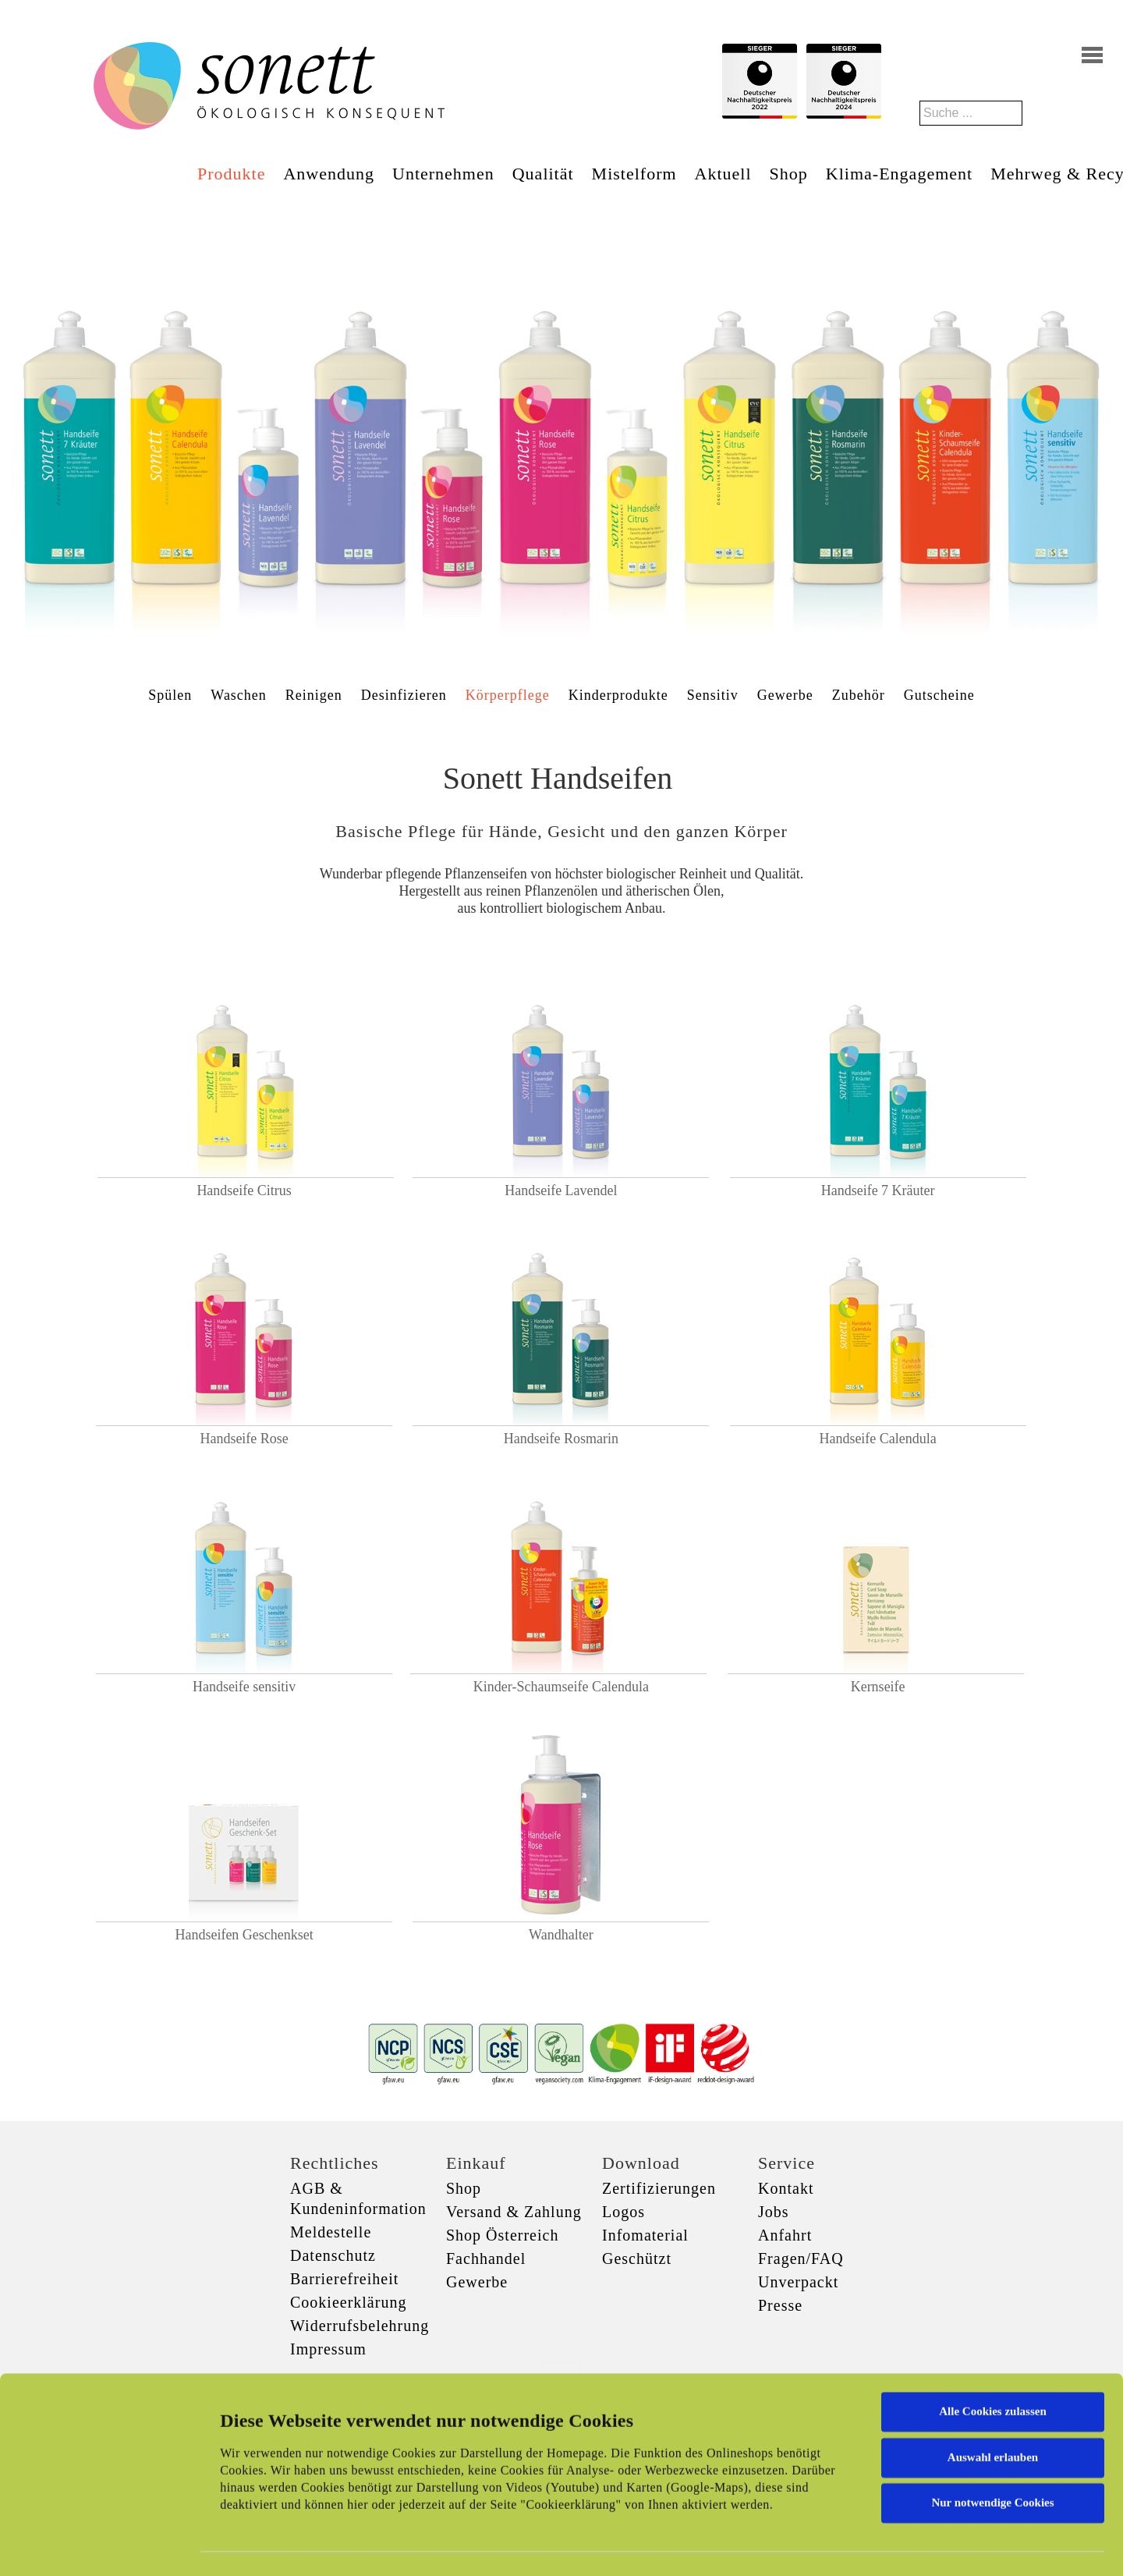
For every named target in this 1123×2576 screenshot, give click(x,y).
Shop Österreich (502, 2235)
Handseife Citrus (244, 1190)
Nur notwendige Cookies (992, 2435)
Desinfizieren (404, 695)
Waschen (239, 695)
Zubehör (858, 695)
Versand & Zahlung (514, 2211)
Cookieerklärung (348, 2302)
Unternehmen (443, 173)
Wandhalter (561, 1935)
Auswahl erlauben (993, 2389)
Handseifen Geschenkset (244, 1935)
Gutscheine (939, 695)
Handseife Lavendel (561, 1190)
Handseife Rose (244, 1438)
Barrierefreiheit (344, 2278)
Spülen (170, 695)
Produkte (231, 173)
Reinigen (313, 695)
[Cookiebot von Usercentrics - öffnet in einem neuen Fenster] (101, 2545)
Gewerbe (785, 695)
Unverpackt (798, 2281)
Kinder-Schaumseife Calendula (561, 1686)
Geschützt (636, 2258)
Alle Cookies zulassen (993, 2343)
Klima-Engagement (899, 173)
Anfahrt (785, 2235)
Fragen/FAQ (801, 2258)
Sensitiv (713, 695)
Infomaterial (645, 2235)
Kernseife (878, 1686)
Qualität (543, 173)
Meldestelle (330, 2232)
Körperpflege (508, 695)
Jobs (773, 2211)
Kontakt (785, 2188)
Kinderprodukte (618, 695)
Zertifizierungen (659, 2188)
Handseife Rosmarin (561, 1438)
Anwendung (328, 173)
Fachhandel (486, 2258)
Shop (789, 173)
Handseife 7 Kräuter (878, 1190)
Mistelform (634, 173)
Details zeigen (805, 2545)
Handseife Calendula (877, 1438)
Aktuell (723, 173)
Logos (623, 2211)
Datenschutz (333, 2255)
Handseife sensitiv (244, 1686)
